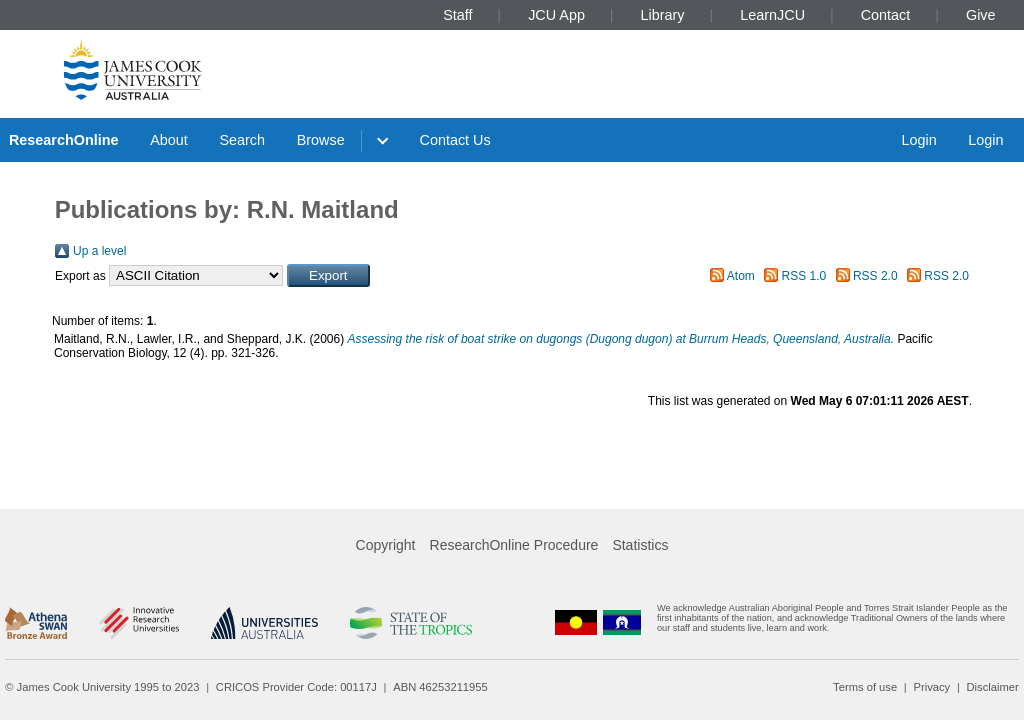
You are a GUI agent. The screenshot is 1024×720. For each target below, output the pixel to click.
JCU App (556, 15)
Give (981, 15)
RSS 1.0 (804, 276)
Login (918, 140)
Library (663, 15)
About (169, 140)
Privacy (931, 687)
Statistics (640, 545)
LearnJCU (772, 15)
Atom (741, 276)
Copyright (386, 545)
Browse (321, 140)
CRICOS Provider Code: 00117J (296, 687)
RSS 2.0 (875, 276)
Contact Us (455, 140)
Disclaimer (993, 687)
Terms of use (865, 687)
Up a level (99, 251)
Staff (457, 15)
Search (242, 140)
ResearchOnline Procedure (514, 545)
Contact (886, 15)
